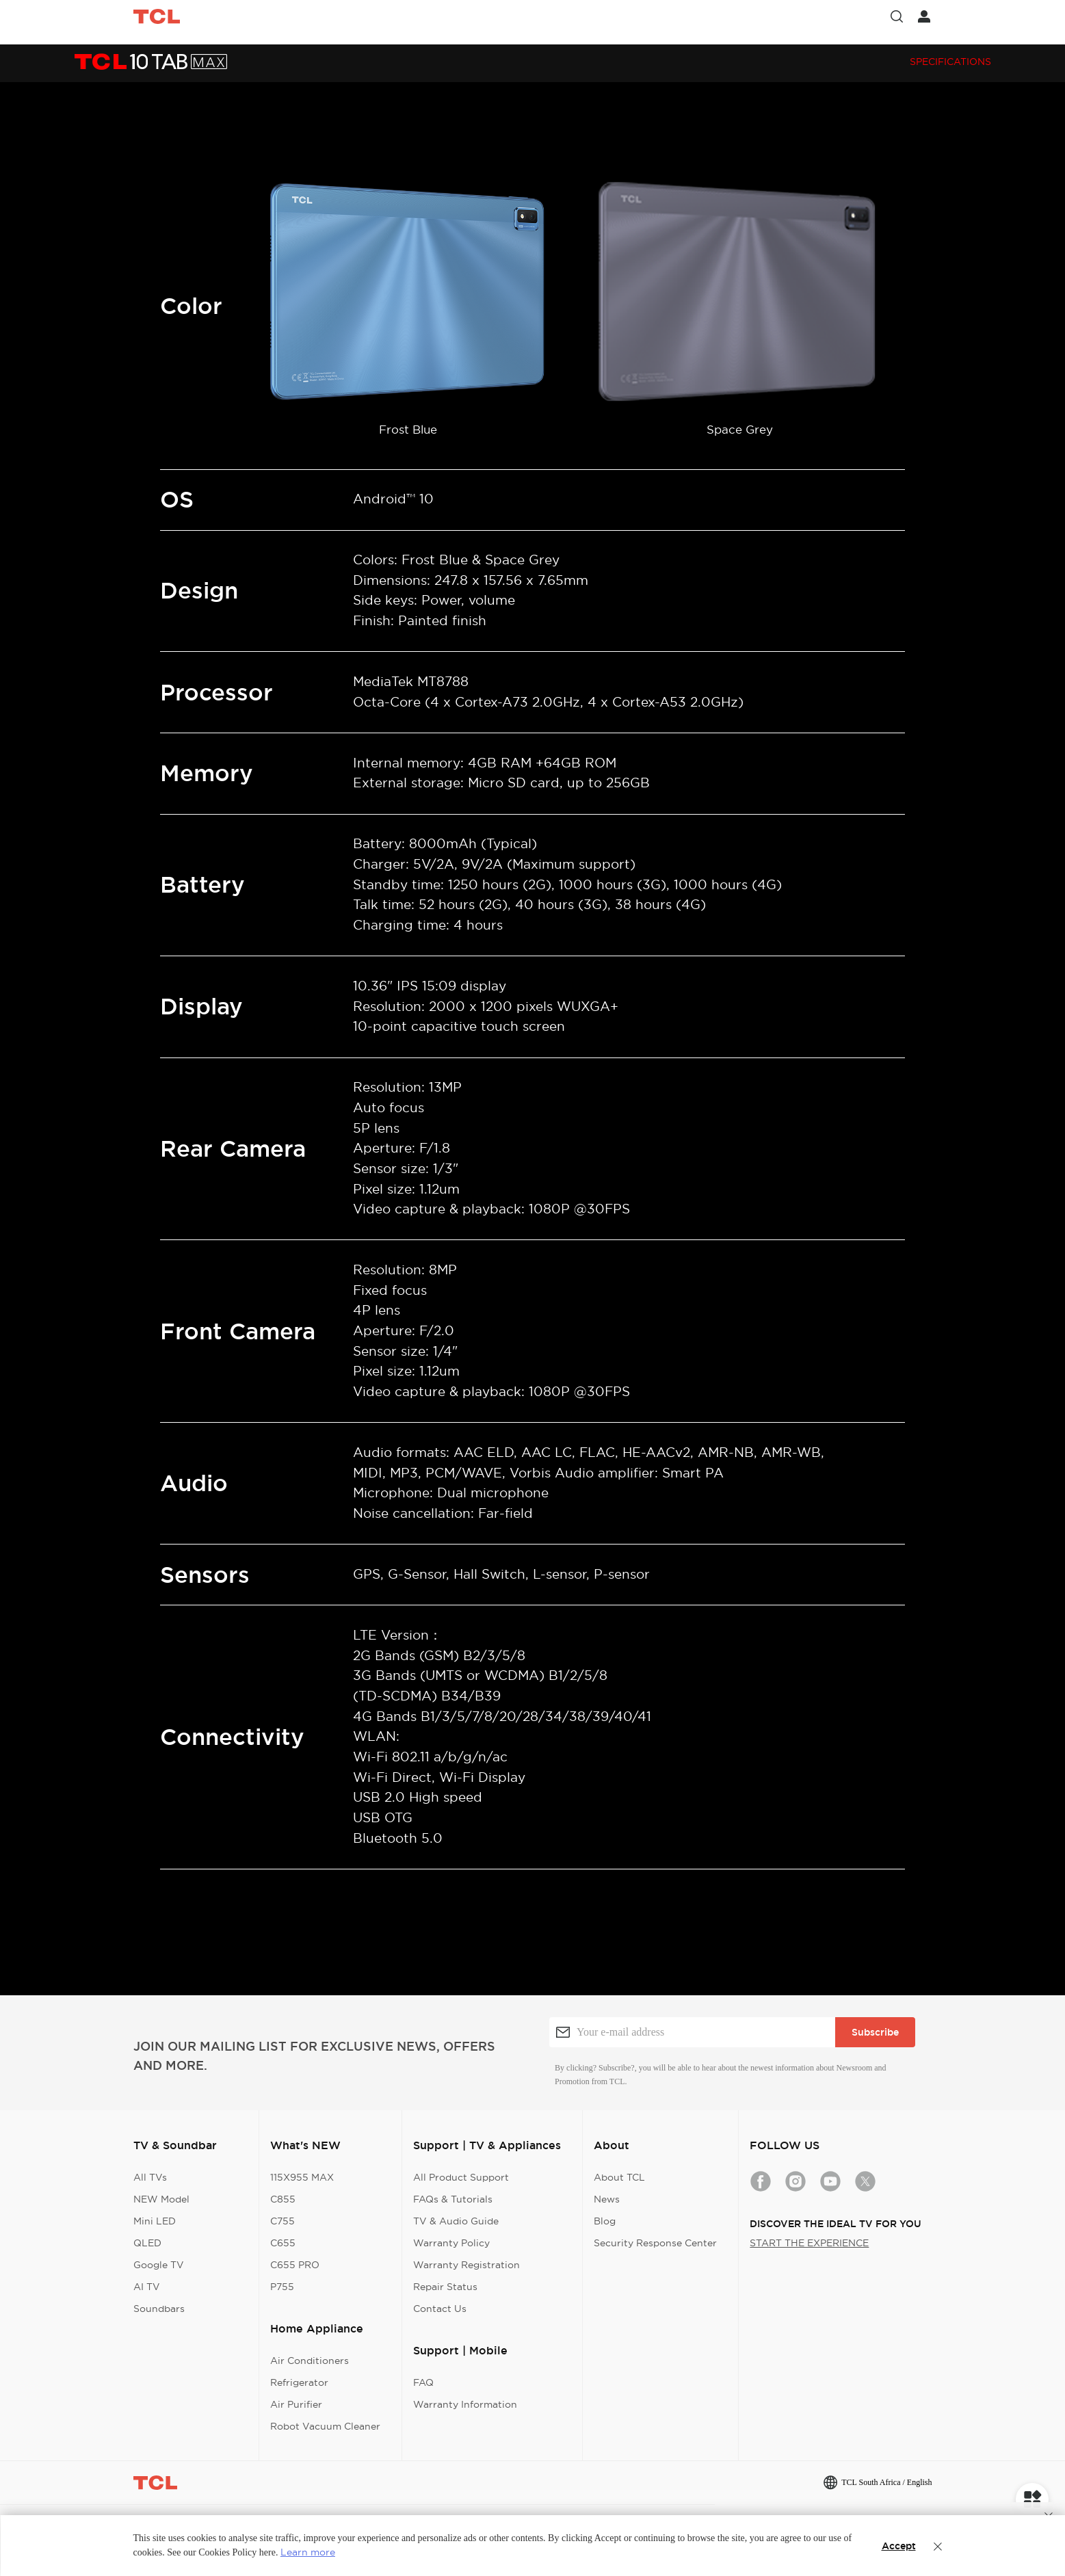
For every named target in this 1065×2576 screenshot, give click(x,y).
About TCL (619, 2177)
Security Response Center (655, 2243)
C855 (282, 2199)
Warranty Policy (451, 2243)
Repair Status (445, 2287)
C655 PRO (294, 2265)
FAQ (423, 2382)
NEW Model (161, 2199)
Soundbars (159, 2308)
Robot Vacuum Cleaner (325, 2426)
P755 (282, 2287)
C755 (282, 2221)
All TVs (150, 2177)
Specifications (950, 61)
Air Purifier (296, 2404)
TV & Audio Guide (456, 2221)
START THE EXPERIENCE (809, 2243)
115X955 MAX (302, 2177)
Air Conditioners (309, 2360)
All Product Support (461, 2177)
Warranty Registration (466, 2265)
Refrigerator (299, 2382)
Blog (605, 2221)
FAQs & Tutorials (452, 2199)
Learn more (307, 2552)
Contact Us (439, 2308)
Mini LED (154, 2221)
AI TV (146, 2287)
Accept (899, 2546)
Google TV (158, 2265)
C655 (282, 2243)
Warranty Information (465, 2404)
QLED (147, 2243)
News (607, 2199)
